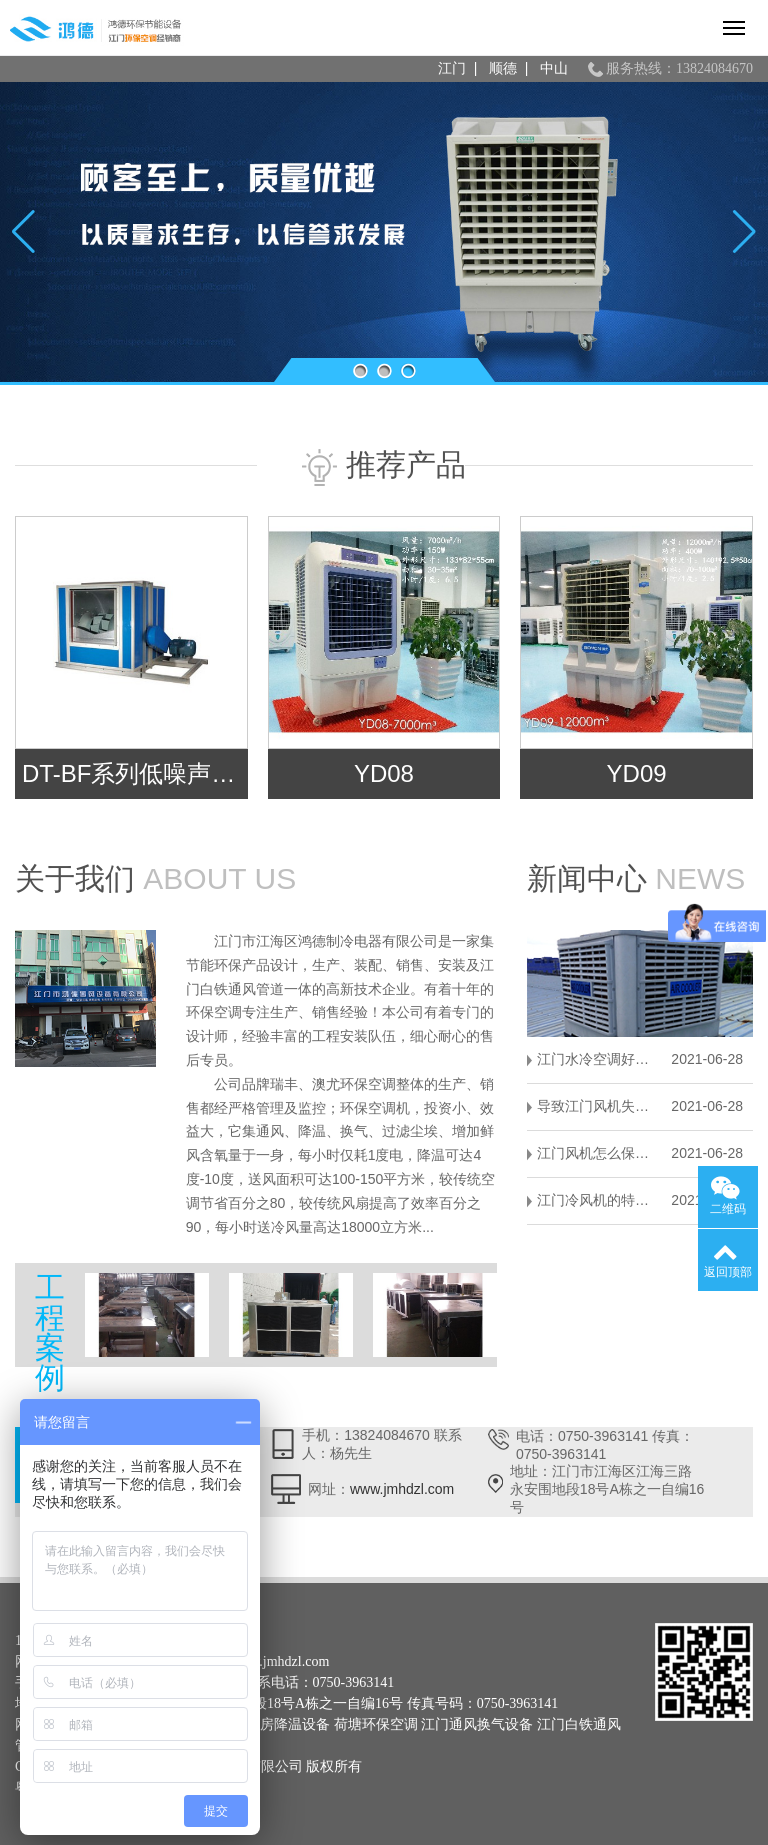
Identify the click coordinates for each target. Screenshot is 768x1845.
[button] (360, 371)
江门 (452, 68)
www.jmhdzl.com (402, 1489)
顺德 (503, 68)
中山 (554, 68)
